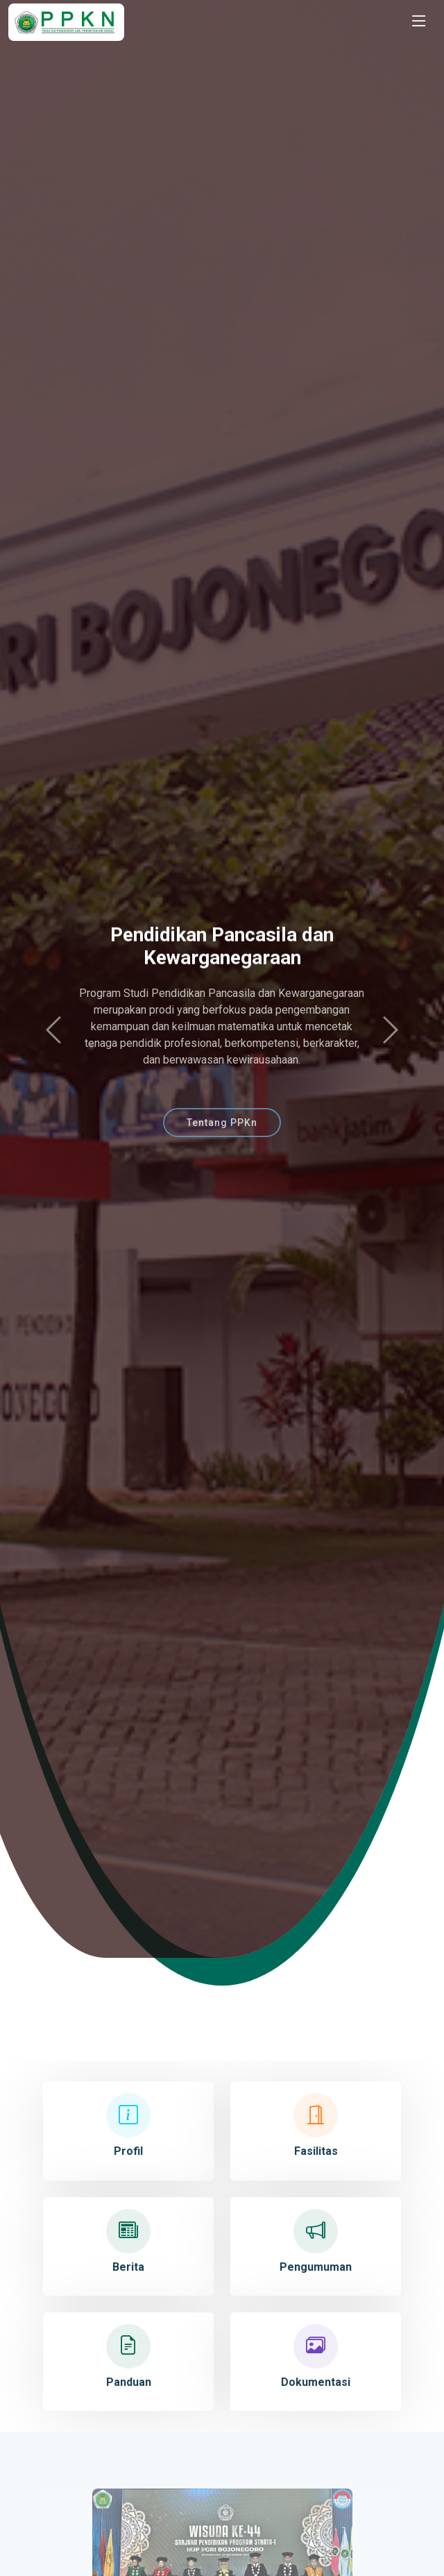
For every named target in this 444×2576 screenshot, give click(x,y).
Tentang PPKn (222, 1133)
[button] (53, 1030)
